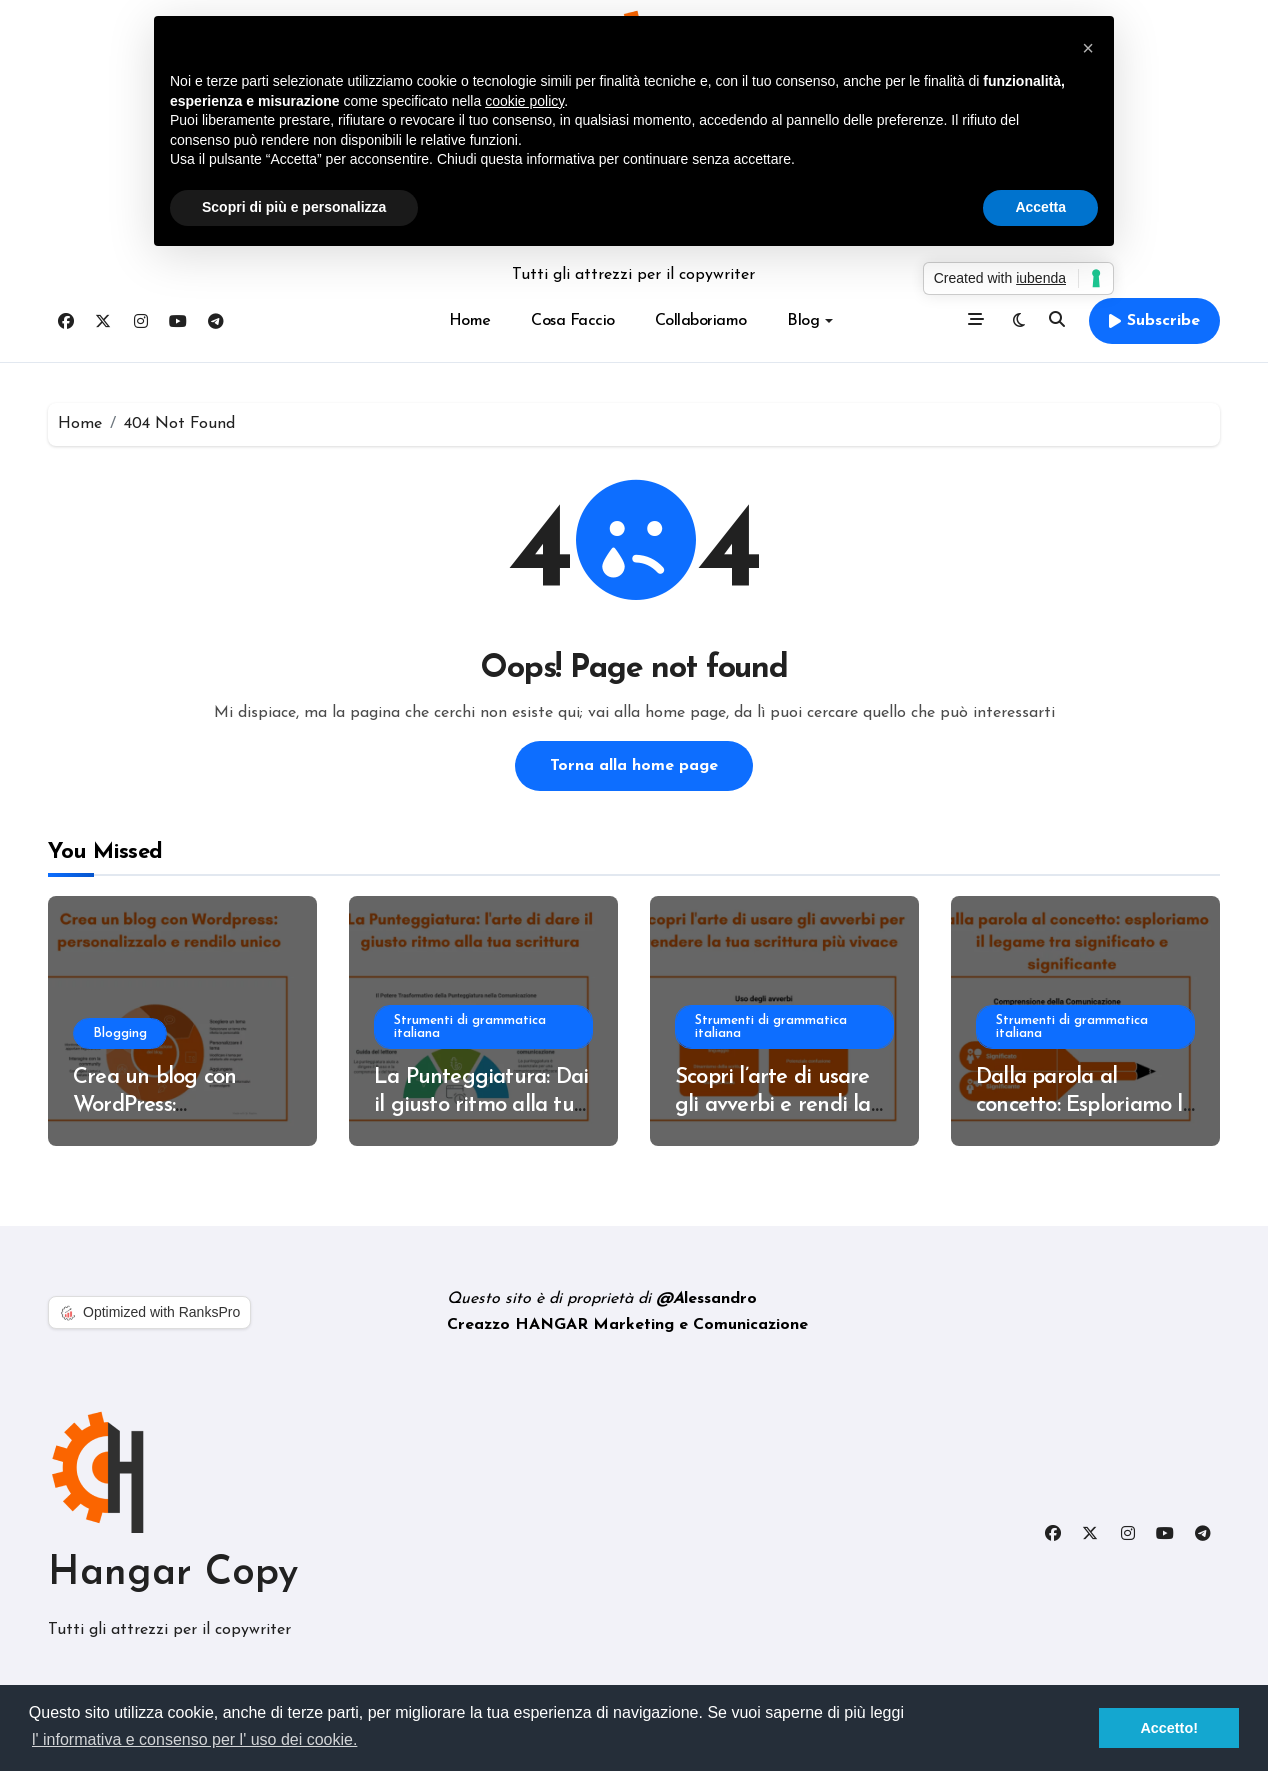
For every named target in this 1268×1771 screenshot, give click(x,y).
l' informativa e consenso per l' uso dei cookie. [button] (194, 1739)
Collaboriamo (701, 321)
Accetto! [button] (1169, 1728)
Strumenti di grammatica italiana (471, 1027)
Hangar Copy (173, 1574)
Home (470, 321)
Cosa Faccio (573, 321)
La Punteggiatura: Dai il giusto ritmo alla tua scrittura (481, 1106)
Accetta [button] (1040, 207)
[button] (1088, 48)
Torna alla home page (634, 766)
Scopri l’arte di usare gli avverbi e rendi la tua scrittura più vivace (784, 1106)
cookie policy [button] (524, 101)
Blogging (121, 1033)
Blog (810, 321)
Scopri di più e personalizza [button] (294, 207)
